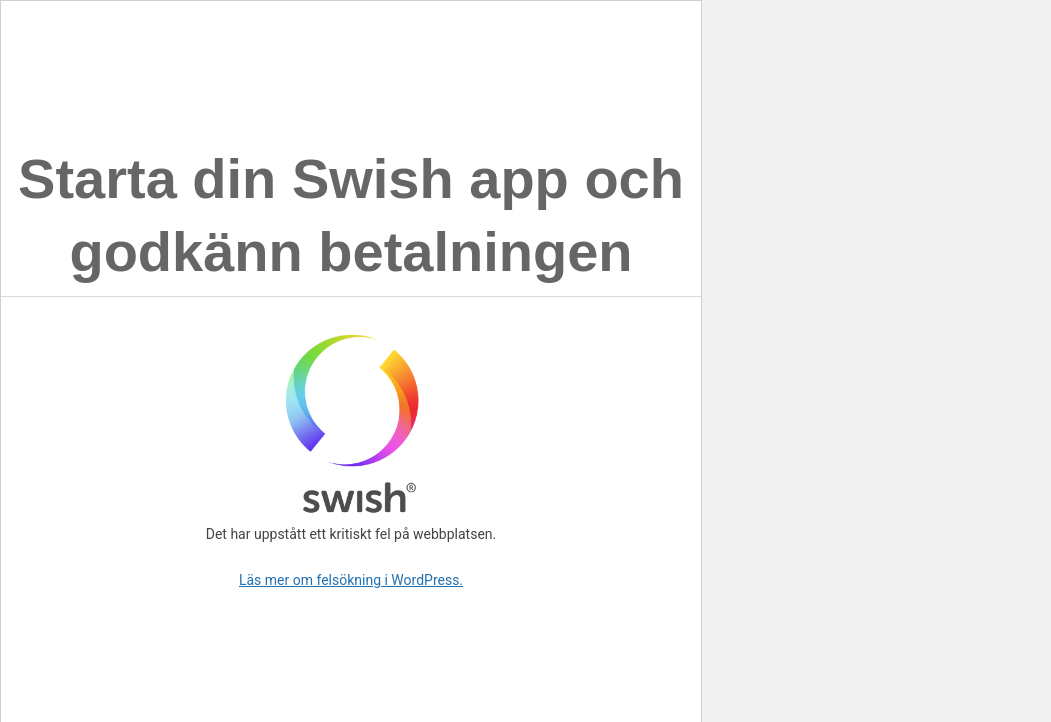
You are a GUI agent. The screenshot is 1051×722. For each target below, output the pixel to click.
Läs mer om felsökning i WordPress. (351, 580)
